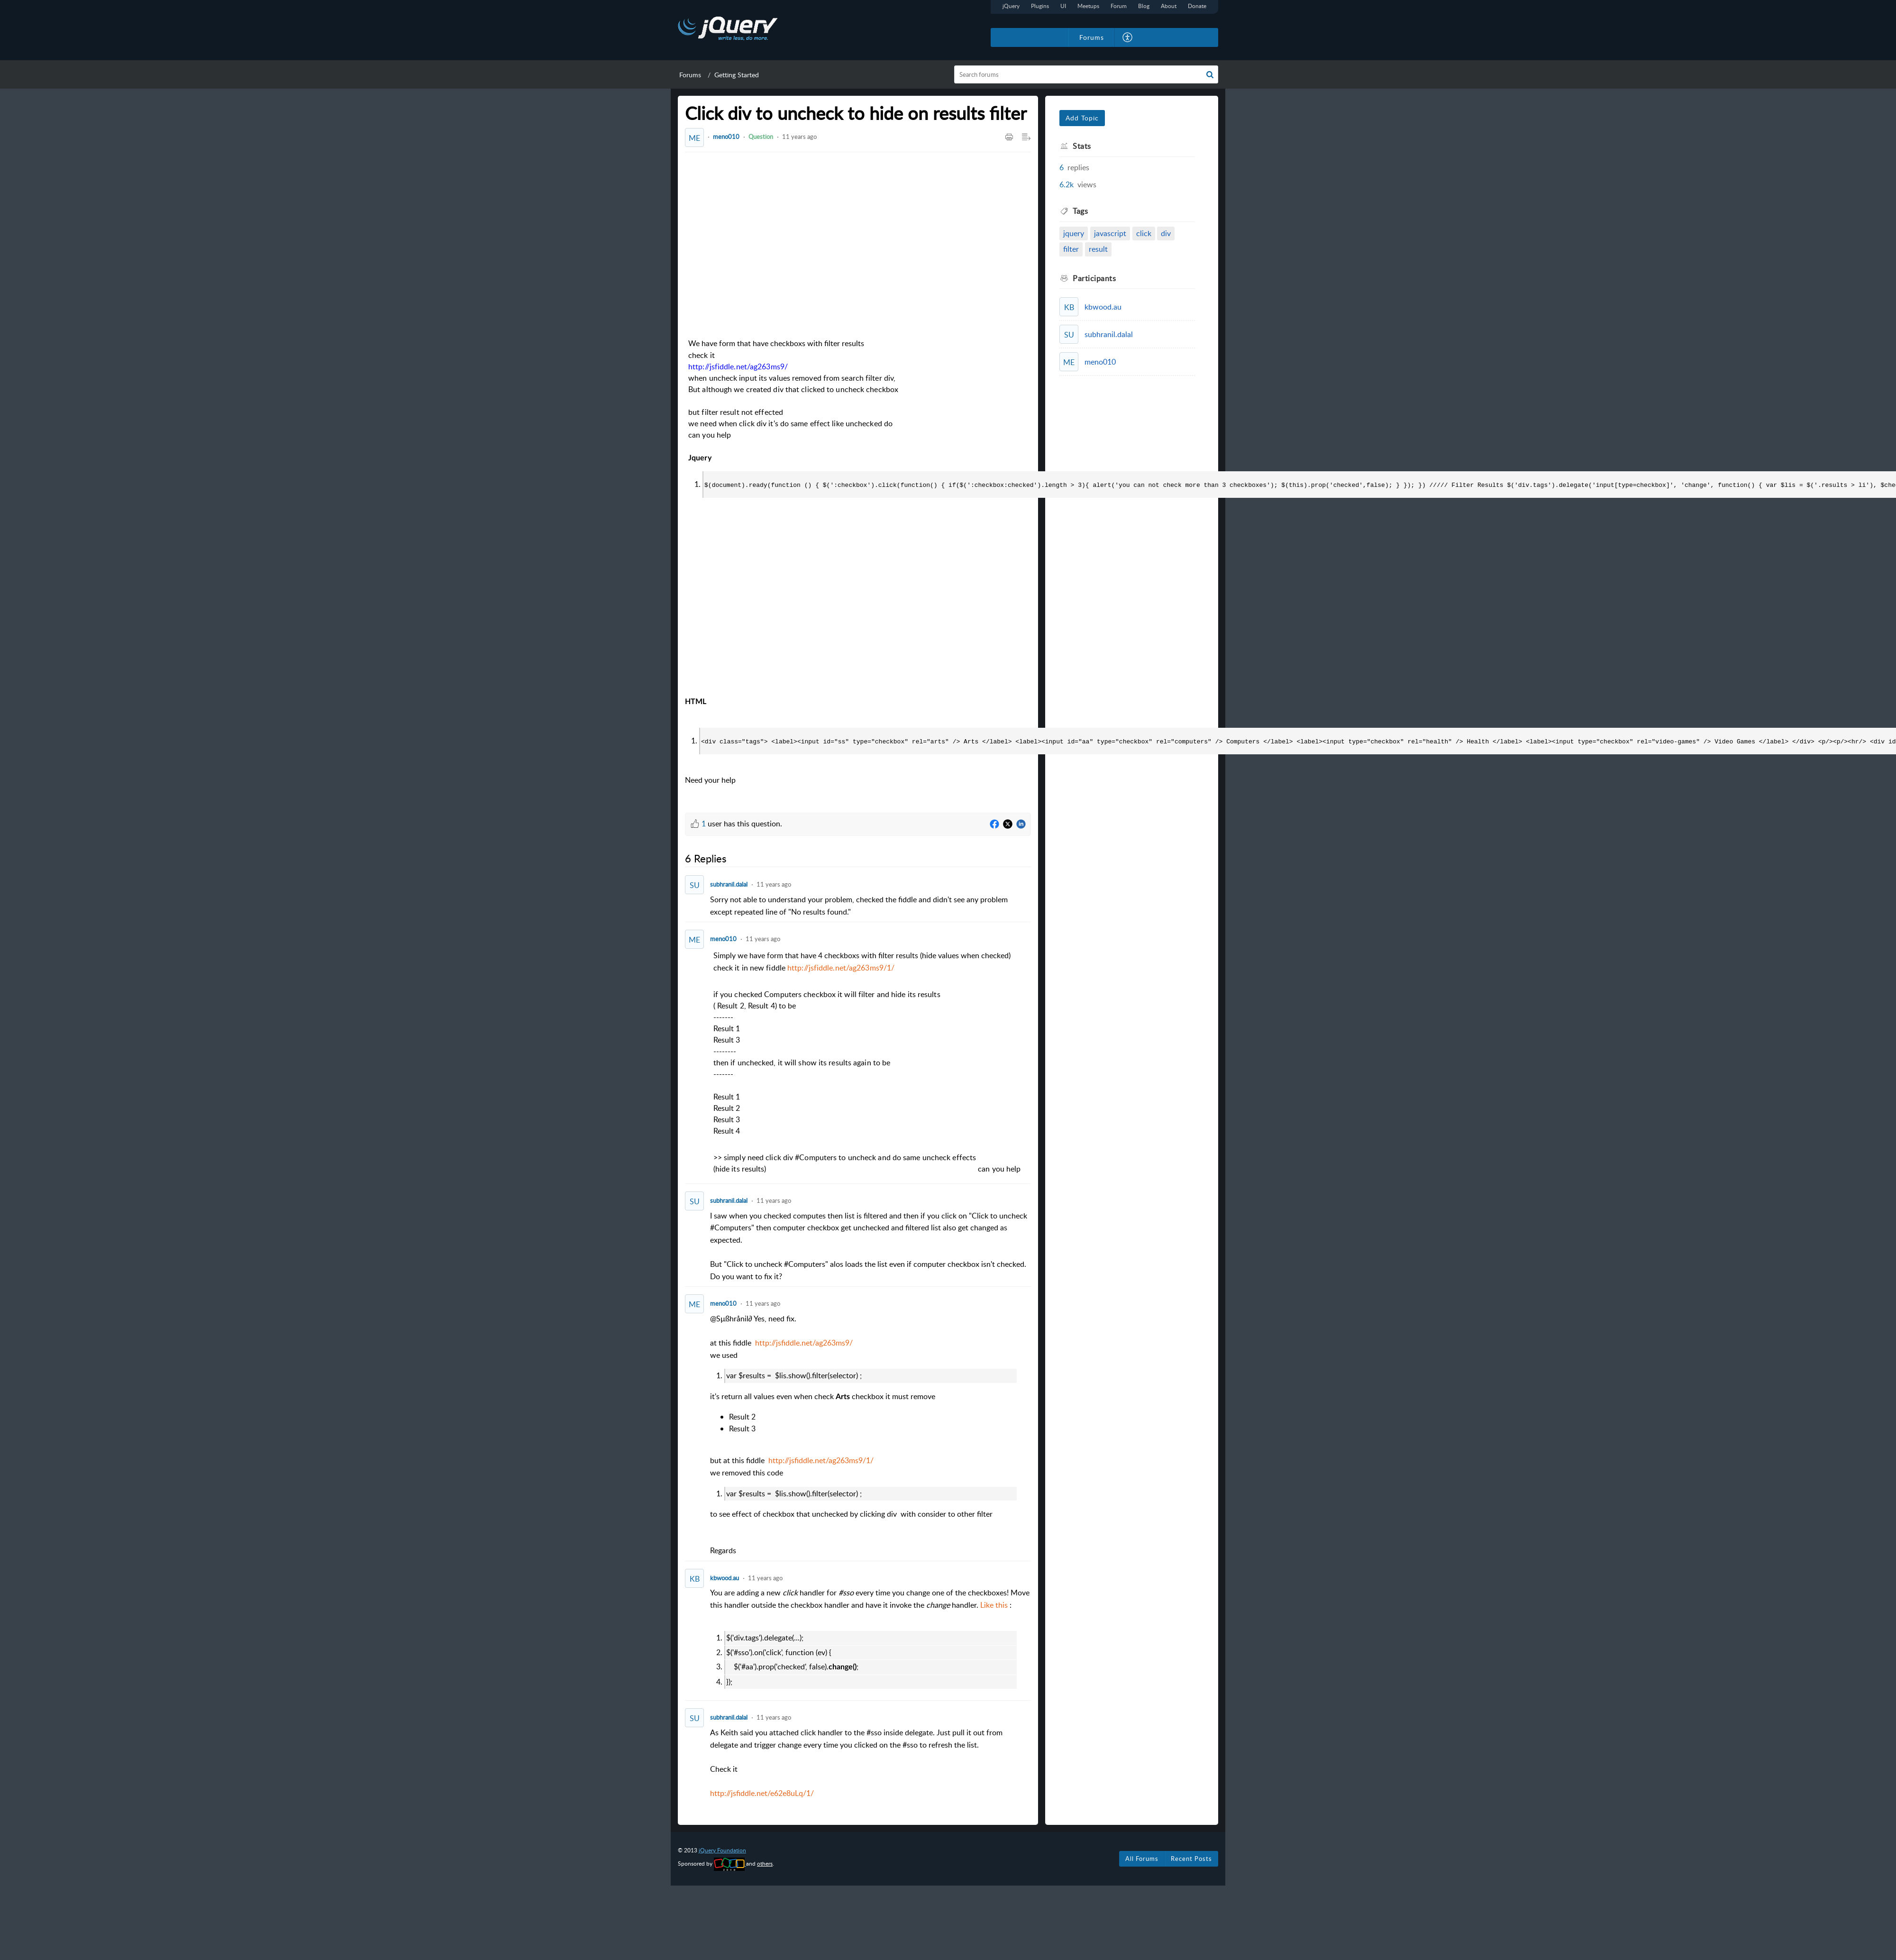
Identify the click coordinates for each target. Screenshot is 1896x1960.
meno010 (726, 136)
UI (1063, 6)
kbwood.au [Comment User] (724, 1577)
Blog (1143, 6)
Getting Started (736, 74)
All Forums (1141, 1857)
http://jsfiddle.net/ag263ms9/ (738, 367)
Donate (1197, 6)
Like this (994, 1604)
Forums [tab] (1091, 37)
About (1168, 6)
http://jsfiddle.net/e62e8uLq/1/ (762, 1792)
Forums (690, 74)
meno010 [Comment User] (723, 938)
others (765, 1863)
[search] (1086, 74)
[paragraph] (870, 1063)
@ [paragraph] (870, 1433)
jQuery (1011, 6)
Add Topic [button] (1082, 117)
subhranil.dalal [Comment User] (728, 883)
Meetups (1088, 6)
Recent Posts (1191, 1857)
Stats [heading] (1082, 146)
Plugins (1040, 6)
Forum (1119, 6)
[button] (1128, 37)
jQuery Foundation (722, 1849)
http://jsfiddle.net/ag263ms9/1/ (840, 967)
